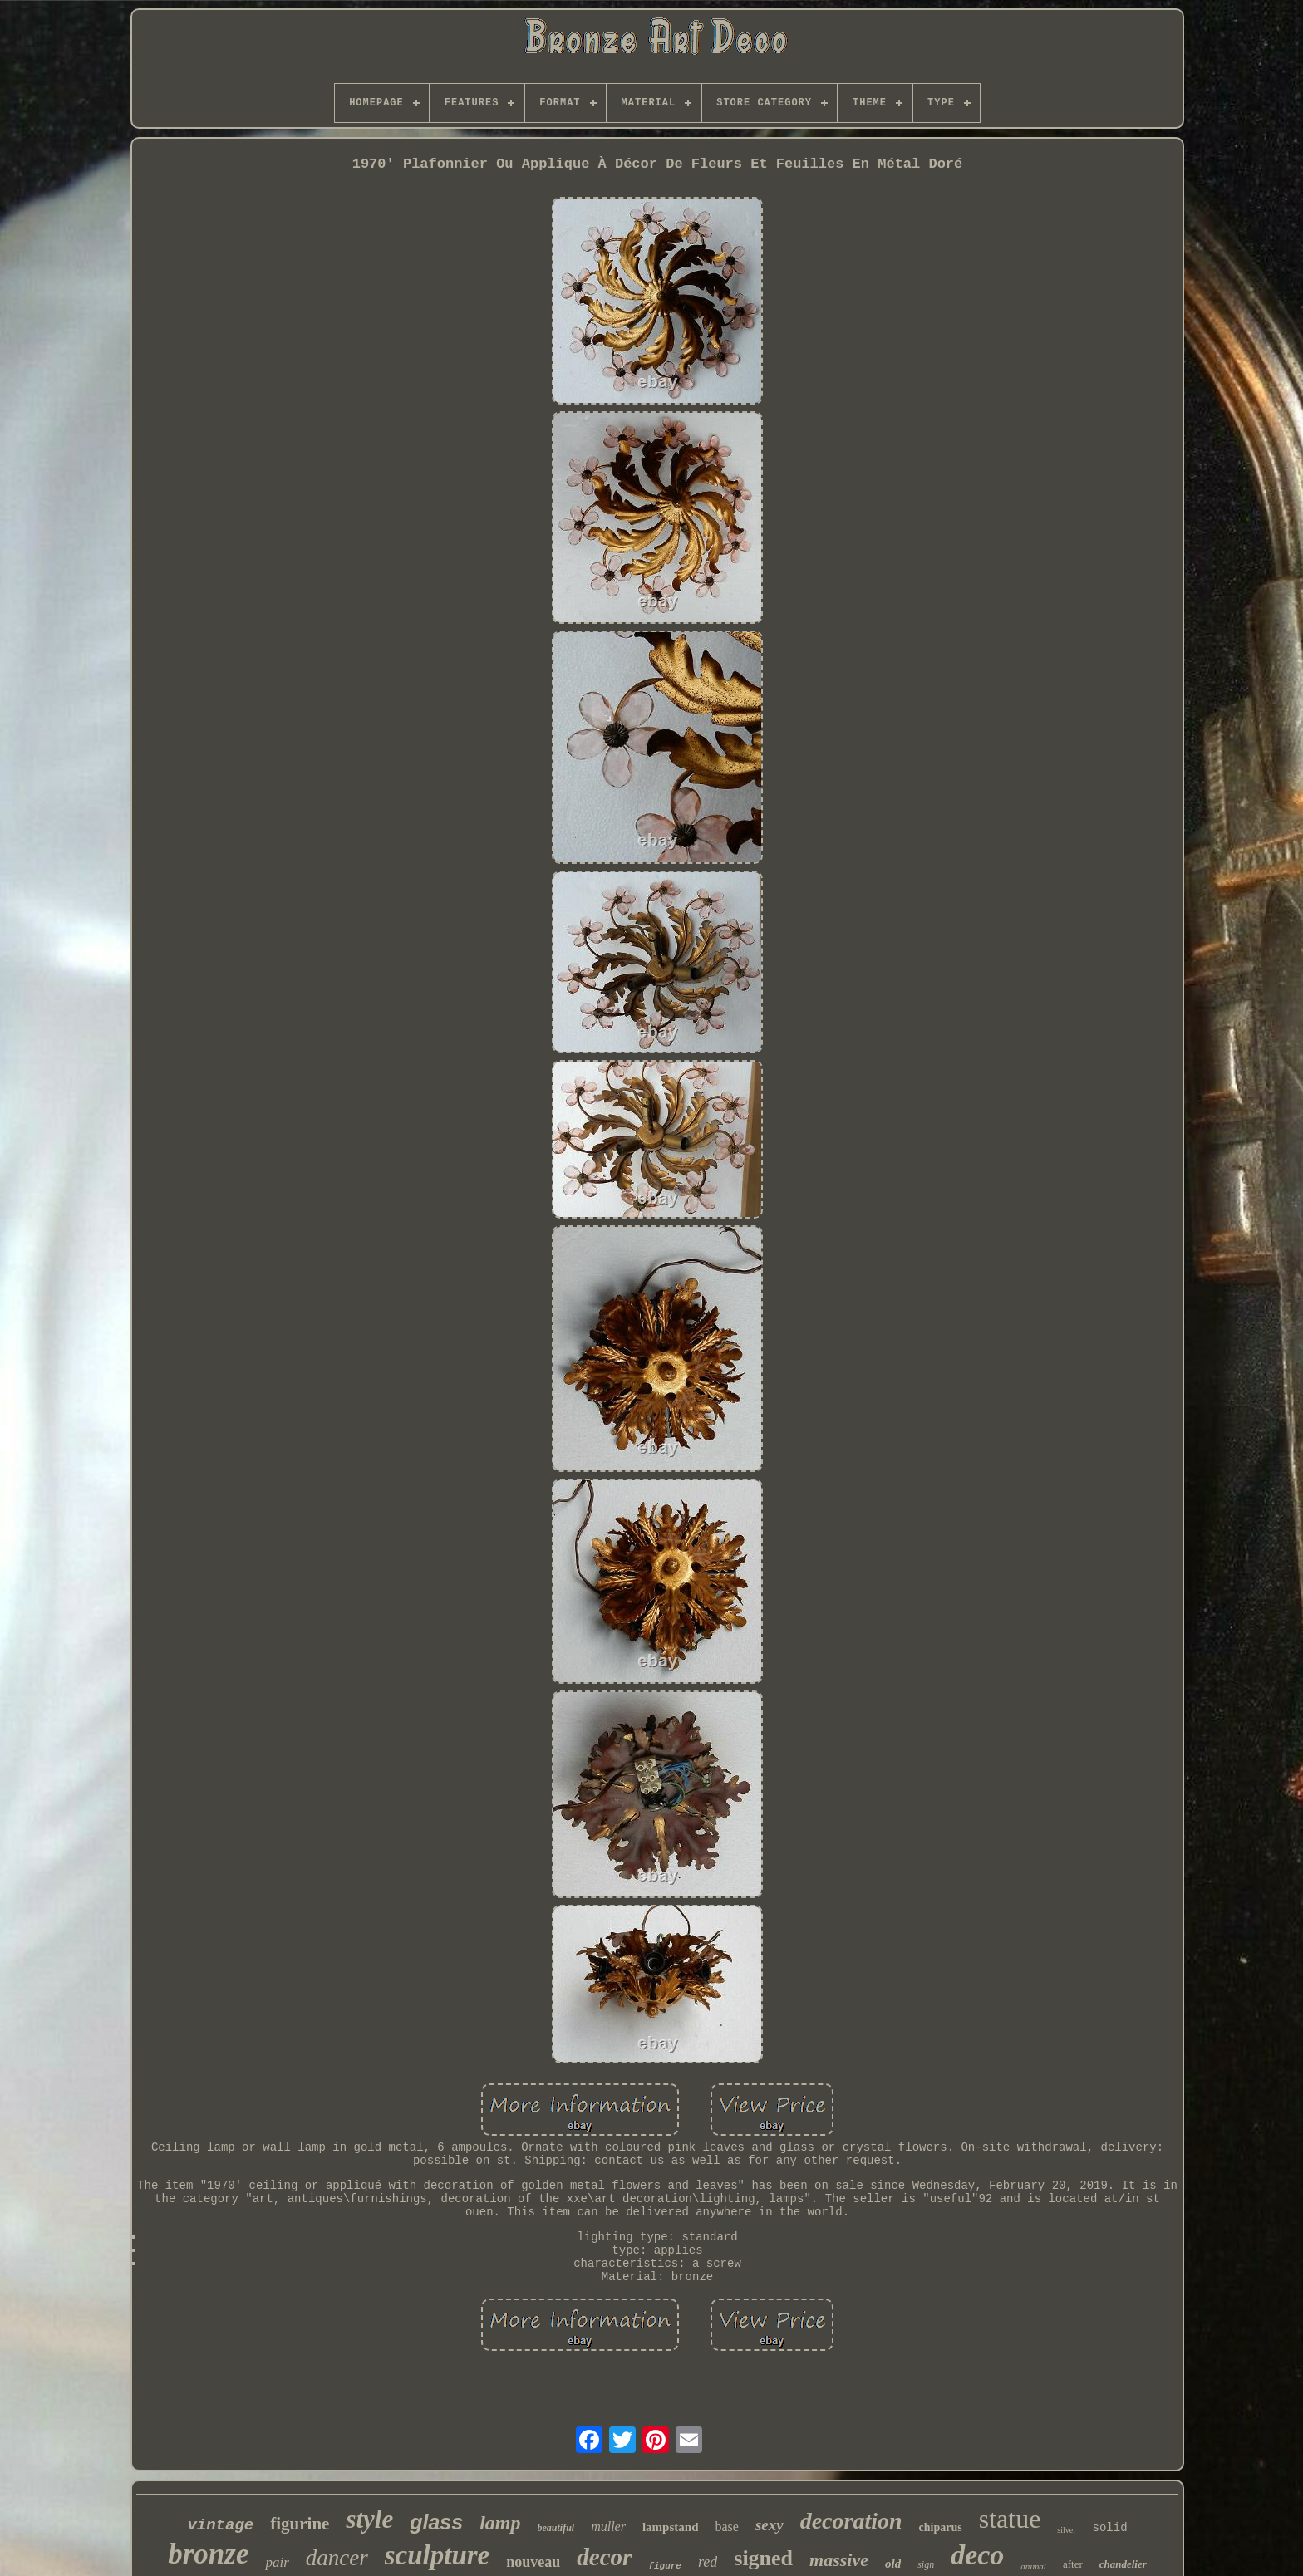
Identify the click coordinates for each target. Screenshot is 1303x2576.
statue (1010, 2519)
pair (276, 2562)
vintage (220, 2525)
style (369, 2519)
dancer (337, 2557)
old (893, 2563)
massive (838, 2559)
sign (925, 2564)
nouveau (533, 2562)
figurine (299, 2524)
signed (763, 2558)
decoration (851, 2521)
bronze (208, 2554)
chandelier (1123, 2564)
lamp (499, 2523)
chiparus (940, 2527)
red (707, 2562)
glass (436, 2522)
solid (1110, 2527)
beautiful (556, 2528)
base (726, 2527)
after (1073, 2564)
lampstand (670, 2527)
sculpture (437, 2555)
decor (604, 2557)
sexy (769, 2525)
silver (1066, 2529)
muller (608, 2527)
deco (977, 2554)
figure (664, 2566)
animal (1033, 2566)
